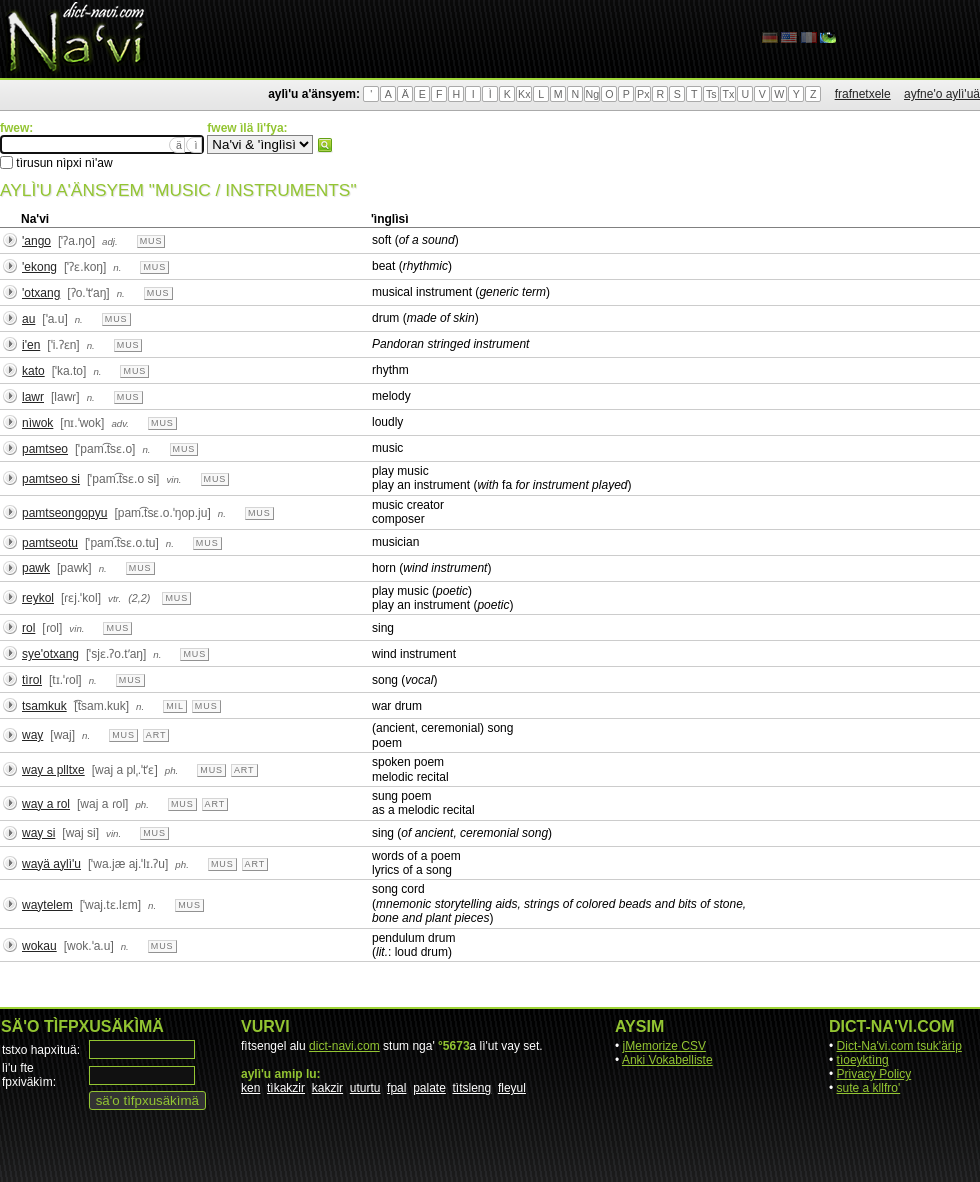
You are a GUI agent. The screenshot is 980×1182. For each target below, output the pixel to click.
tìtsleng (472, 1088)
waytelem (47, 905)
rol (28, 628)
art (156, 735)
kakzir (327, 1088)
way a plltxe (53, 770)
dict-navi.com (344, 1046)
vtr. (114, 598)
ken (250, 1088)
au (28, 319)
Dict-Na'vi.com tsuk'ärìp (899, 1046)
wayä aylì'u (51, 864)
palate (429, 1088)
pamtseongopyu (64, 513)
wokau (39, 946)
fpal (396, 1088)
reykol (38, 598)
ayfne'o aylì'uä (942, 94)
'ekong (39, 267)
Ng (592, 94)
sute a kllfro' (869, 1088)
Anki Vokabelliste (667, 1060)
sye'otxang (50, 654)
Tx (728, 94)
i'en (31, 345)
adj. (110, 241)
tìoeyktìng (863, 1060)
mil (175, 706)
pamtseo (45, 449)
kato (33, 371)
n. (117, 267)
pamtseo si (51, 479)
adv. (120, 423)
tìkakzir (286, 1088)
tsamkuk (44, 706)
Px (643, 94)
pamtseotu (50, 543)
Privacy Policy (874, 1074)
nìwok (37, 423)
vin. (173, 479)
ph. (172, 770)
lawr (33, 397)
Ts (711, 94)
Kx (524, 94)
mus (151, 241)
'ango (36, 241)
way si (38, 833)
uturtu (365, 1088)
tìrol (32, 680)
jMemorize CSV (664, 1046)
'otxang (41, 293)
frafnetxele (863, 94)
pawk (36, 568)
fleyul (512, 1088)
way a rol (46, 804)
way (32, 735)
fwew (325, 145)
